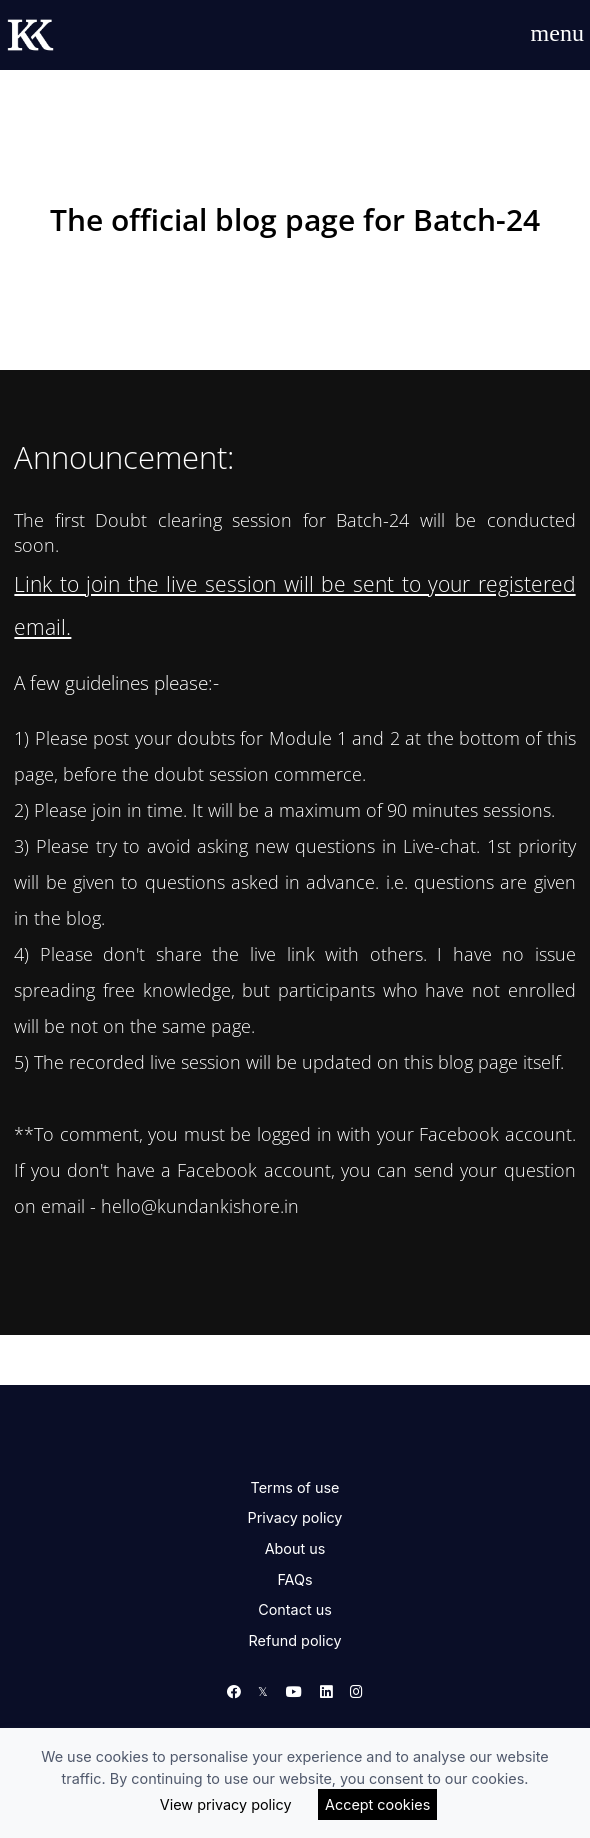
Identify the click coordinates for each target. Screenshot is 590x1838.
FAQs (294, 1579)
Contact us (295, 1609)
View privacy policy (226, 1804)
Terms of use (295, 1487)
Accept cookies (377, 1804)
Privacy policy (295, 1517)
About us (295, 1548)
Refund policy (294, 1640)
